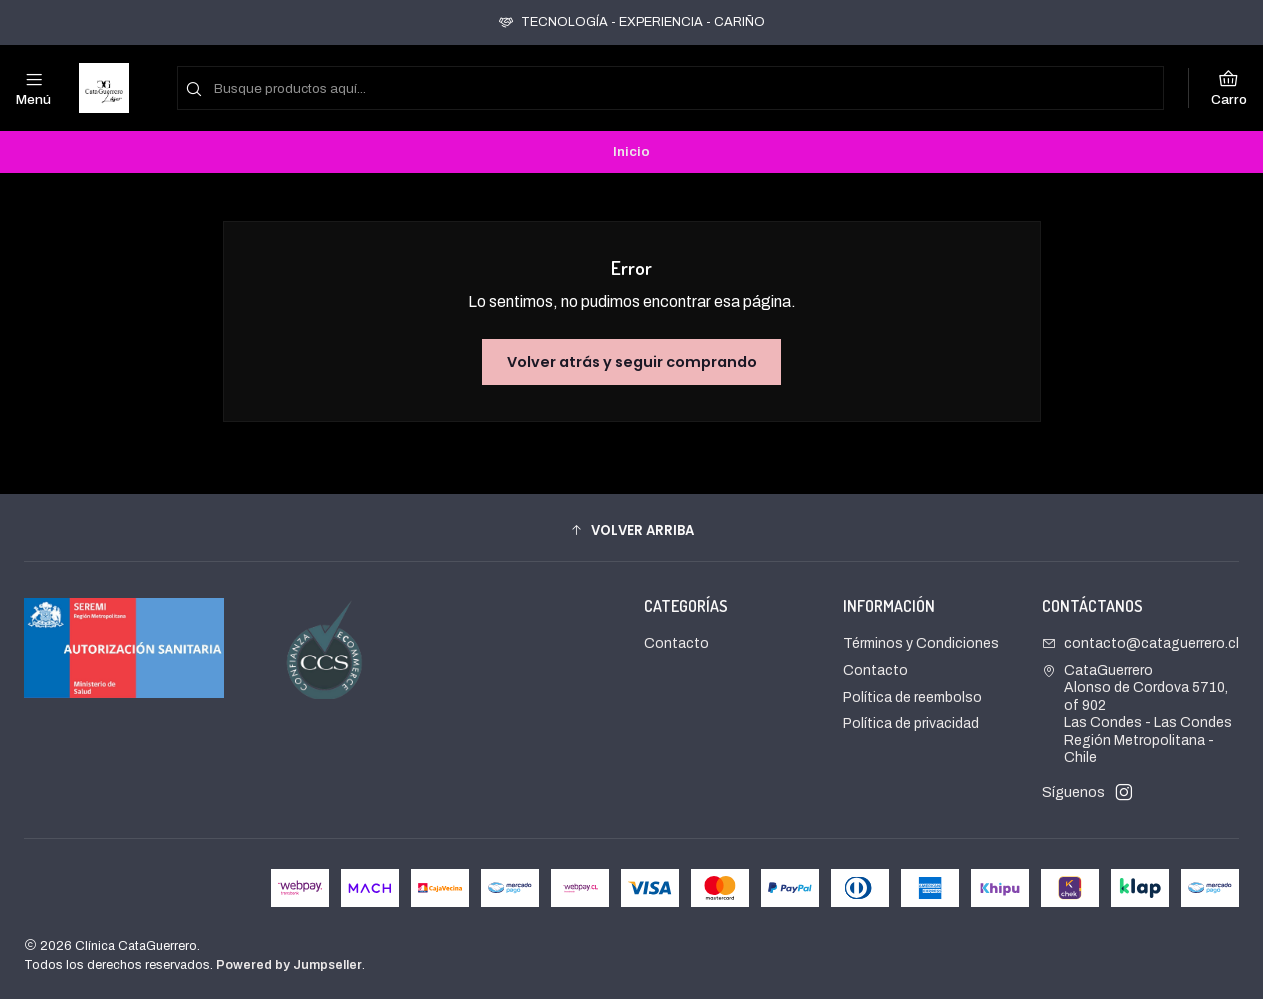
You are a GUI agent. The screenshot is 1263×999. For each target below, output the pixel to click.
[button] (631, 530)
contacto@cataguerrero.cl (1140, 643)
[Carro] (1229, 88)
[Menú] (33, 88)
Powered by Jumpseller (289, 965)
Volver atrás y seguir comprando (632, 362)
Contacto (676, 643)
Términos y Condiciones (921, 643)
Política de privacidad (911, 723)
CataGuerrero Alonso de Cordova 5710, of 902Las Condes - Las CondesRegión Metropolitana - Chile (1137, 714)
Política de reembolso (912, 697)
